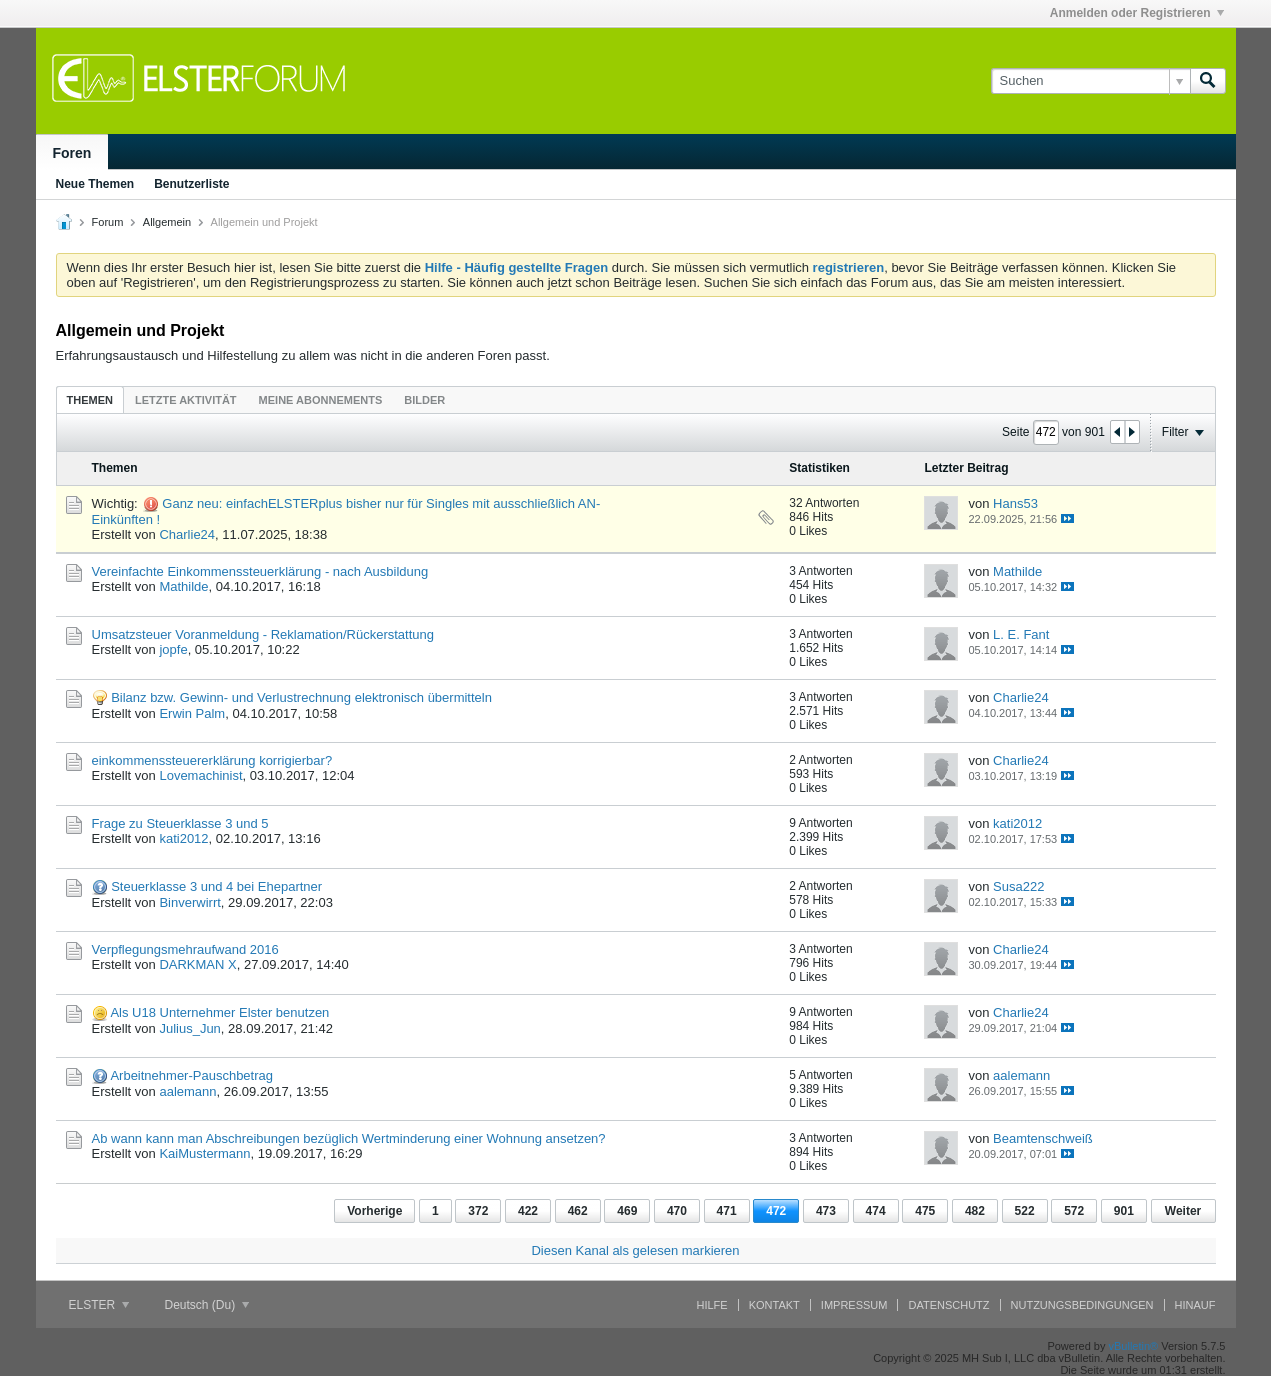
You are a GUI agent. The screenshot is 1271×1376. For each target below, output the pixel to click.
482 (975, 1211)
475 (925, 1211)
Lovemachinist (200, 775)
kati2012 (183, 838)
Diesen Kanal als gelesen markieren (635, 1250)
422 (528, 1211)
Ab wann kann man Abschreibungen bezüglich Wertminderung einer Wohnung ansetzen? (349, 1138)
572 (1074, 1211)
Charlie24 (187, 534)
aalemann (187, 1091)
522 (1025, 1211)
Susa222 (1018, 886)
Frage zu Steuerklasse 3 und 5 (180, 823)
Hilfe (712, 1305)
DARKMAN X (197, 964)
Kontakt (774, 1305)
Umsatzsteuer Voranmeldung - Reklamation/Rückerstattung (263, 634)
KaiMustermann (204, 1153)
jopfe (173, 649)
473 (826, 1211)
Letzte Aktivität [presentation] (186, 400)
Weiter (1183, 1211)
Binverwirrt (189, 902)
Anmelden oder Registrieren (1137, 13)
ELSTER (99, 1305)
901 (1124, 1211)
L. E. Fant (1021, 634)
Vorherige (374, 1211)
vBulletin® (1134, 1346)
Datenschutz (948, 1305)
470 (677, 1211)
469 (627, 1211)
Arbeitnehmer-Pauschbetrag (191, 1075)
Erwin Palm (192, 713)
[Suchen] (1090, 81)
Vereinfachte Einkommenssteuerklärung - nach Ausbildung (260, 571)
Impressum (854, 1305)
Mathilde (183, 586)
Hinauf (1195, 1305)
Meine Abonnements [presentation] (321, 400)
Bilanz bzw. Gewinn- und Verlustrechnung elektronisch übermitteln (301, 697)
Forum (108, 222)
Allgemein (167, 222)
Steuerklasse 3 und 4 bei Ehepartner (216, 886)
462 (578, 1211)
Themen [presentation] (90, 400)
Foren (72, 153)
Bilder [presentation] (424, 400)
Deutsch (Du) (207, 1305)
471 (727, 1211)
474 (876, 1211)
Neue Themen (95, 184)
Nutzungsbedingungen (1082, 1305)
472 (776, 1211)
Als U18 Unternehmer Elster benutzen (219, 1012)
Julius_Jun (189, 1028)
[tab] (90, 399)
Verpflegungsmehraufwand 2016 (185, 949)
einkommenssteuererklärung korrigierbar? (212, 760)
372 (478, 1211)
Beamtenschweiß (1043, 1138)
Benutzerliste (191, 184)
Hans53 (1015, 503)
